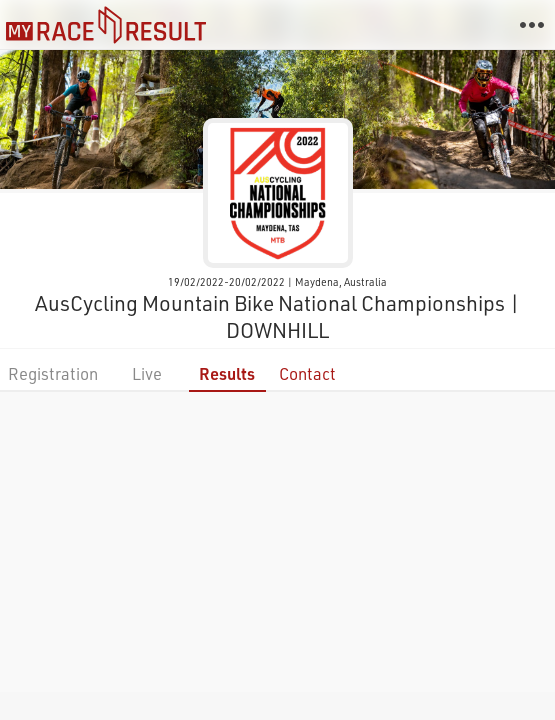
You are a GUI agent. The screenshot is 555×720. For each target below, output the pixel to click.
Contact (307, 373)
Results (227, 373)
